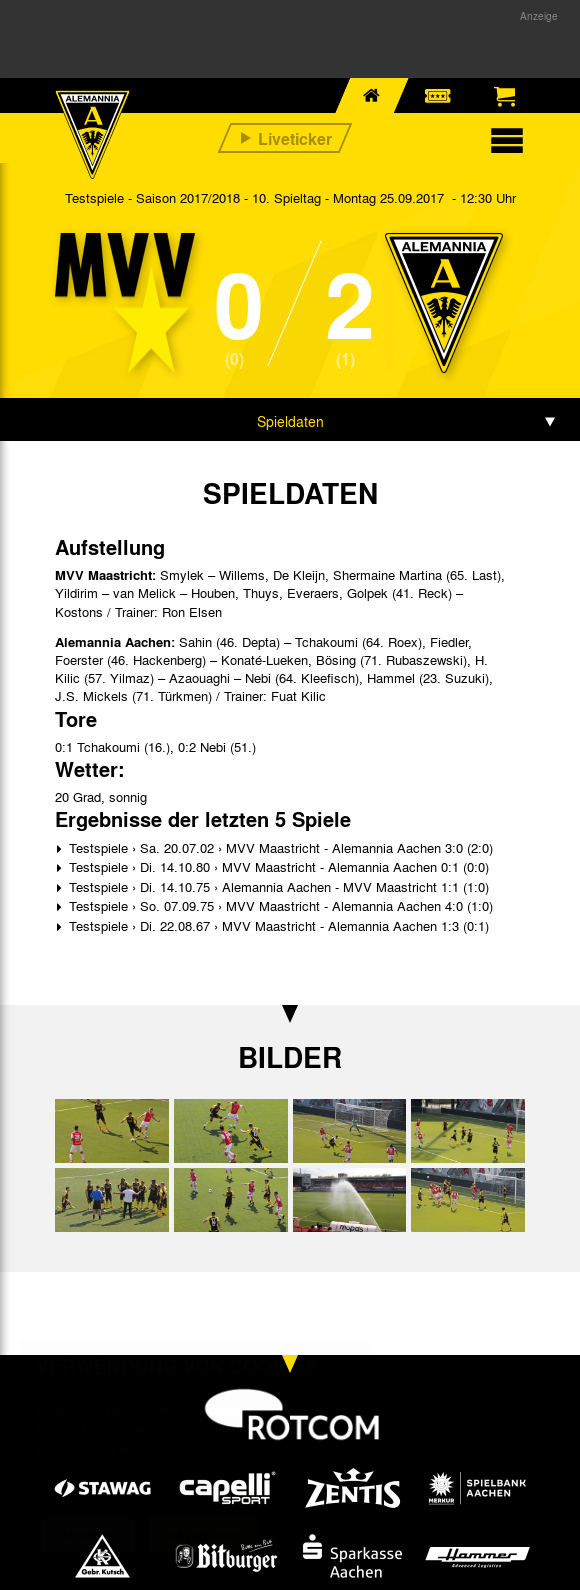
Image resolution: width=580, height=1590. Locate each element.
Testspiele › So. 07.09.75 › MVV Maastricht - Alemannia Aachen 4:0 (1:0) (279, 905)
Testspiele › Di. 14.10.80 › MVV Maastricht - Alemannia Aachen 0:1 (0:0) (277, 866)
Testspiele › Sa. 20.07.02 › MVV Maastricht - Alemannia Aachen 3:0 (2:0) (279, 847)
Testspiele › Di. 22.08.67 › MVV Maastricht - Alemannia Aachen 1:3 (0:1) (277, 925)
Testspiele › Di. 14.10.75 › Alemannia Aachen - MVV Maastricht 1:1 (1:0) (277, 886)
